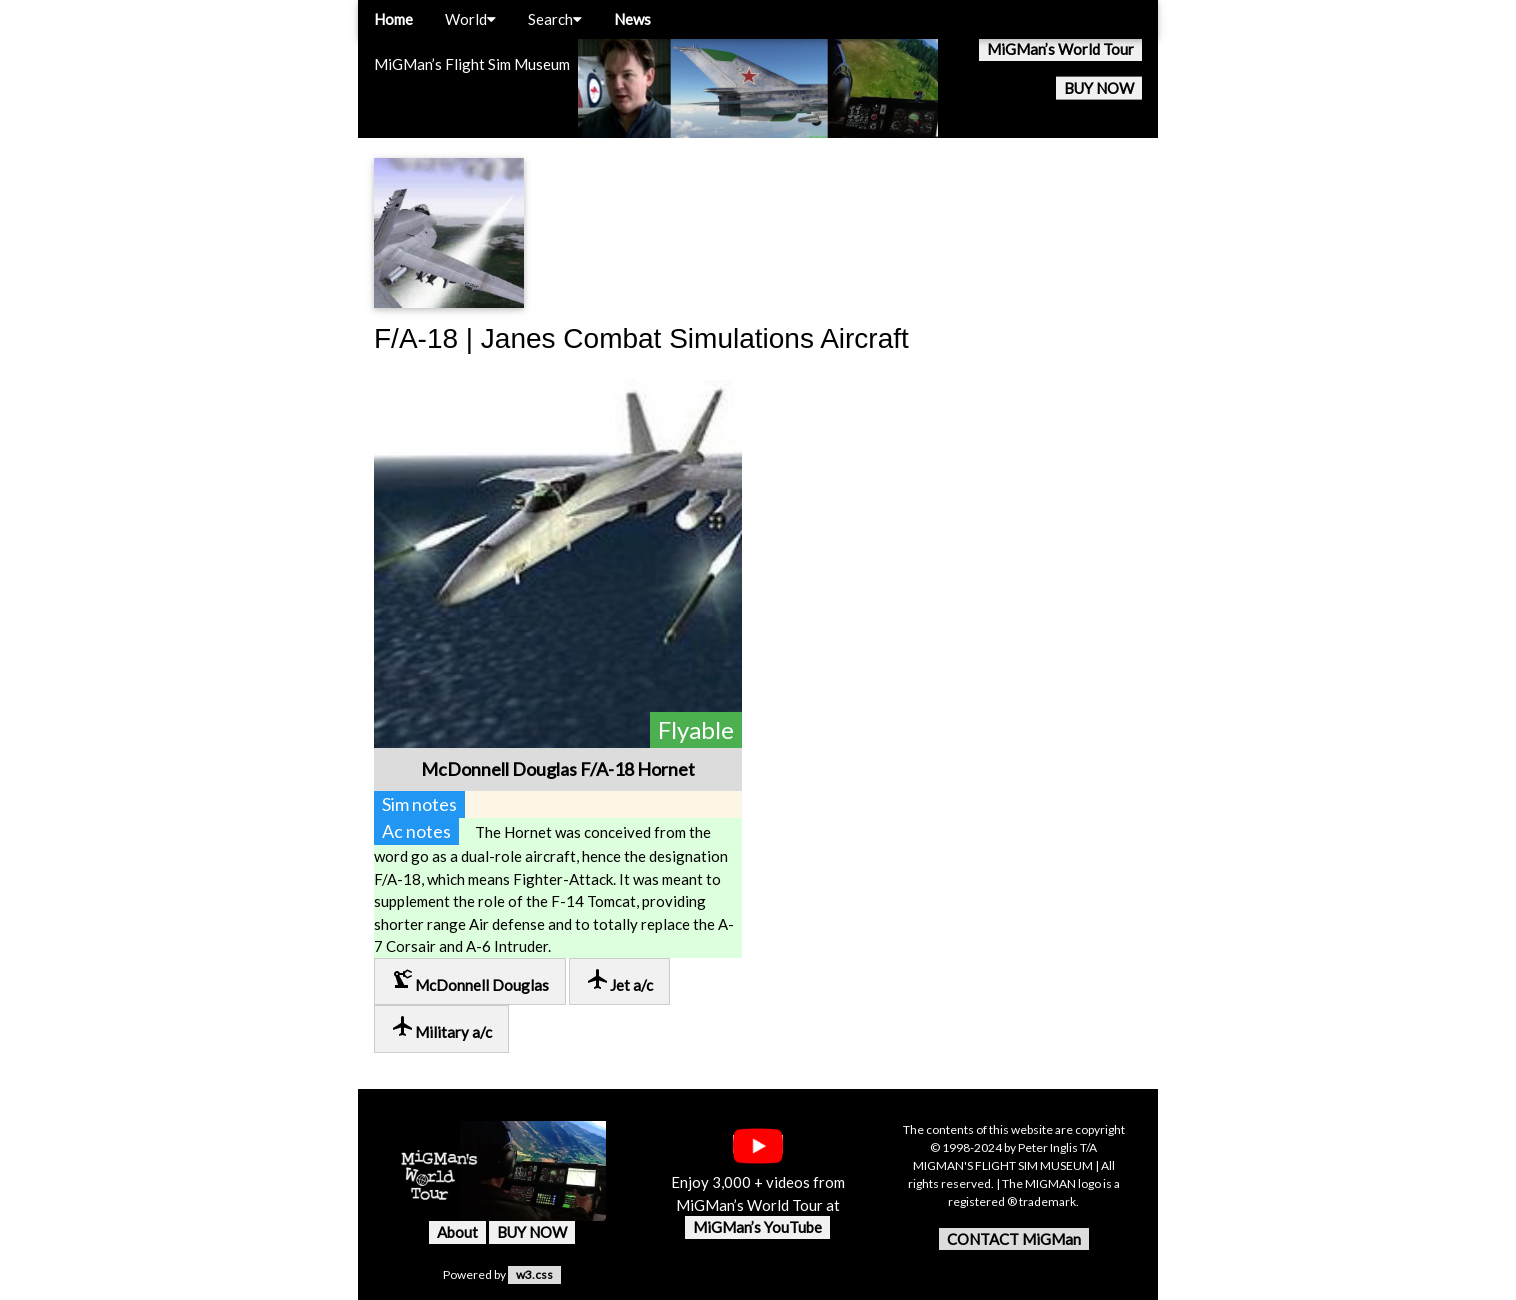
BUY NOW (1099, 88)
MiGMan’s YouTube (757, 1227)
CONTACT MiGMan (1014, 1239)
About (457, 1232)
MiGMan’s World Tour (1060, 49)
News (632, 19)
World (470, 19)
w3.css (534, 1274)
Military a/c (441, 1027)
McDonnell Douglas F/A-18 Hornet (558, 769)
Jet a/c (619, 980)
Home (393, 19)
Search (555, 19)
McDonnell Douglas (470, 980)
